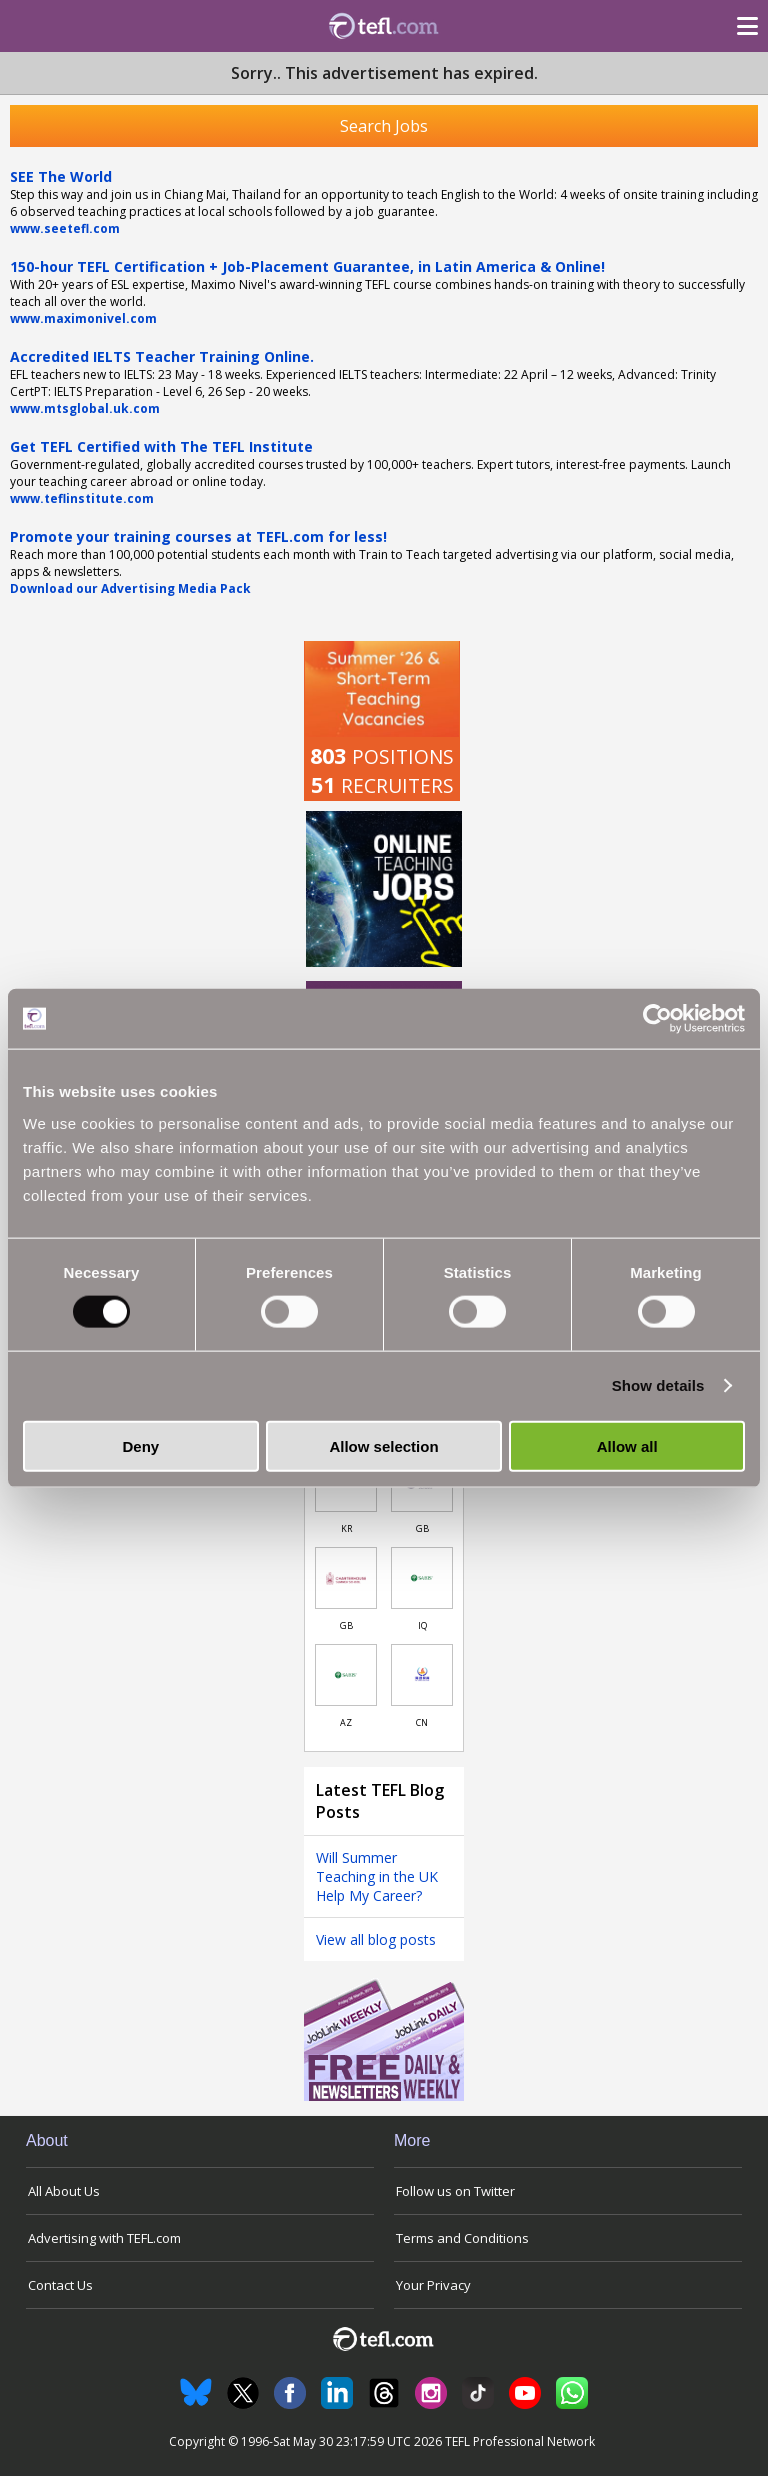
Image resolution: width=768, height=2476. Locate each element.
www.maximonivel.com (83, 318)
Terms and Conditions (462, 2238)
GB (422, 1528)
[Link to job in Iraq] (422, 1578)
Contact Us (60, 2285)
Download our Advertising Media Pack (130, 588)
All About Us (64, 2191)
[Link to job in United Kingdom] (346, 1578)
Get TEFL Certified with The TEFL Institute (161, 446)
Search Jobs (384, 126)
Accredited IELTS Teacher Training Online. (162, 356)
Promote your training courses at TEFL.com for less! (198, 536)
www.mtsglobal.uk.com (85, 408)
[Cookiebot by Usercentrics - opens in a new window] (657, 1019)
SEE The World (61, 176)
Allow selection (383, 1445)
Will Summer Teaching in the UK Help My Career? (377, 1876)
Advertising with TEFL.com (104, 2238)
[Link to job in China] (422, 1675)
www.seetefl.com (65, 228)
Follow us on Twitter (455, 2191)
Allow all (627, 1445)
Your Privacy (433, 2285)
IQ (422, 1625)
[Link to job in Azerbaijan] (346, 1675)
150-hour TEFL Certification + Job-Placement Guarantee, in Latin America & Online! (307, 266)
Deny (140, 1445)
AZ (346, 1722)
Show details (658, 1385)
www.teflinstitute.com (82, 498)
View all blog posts (376, 1939)
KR (346, 1528)
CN (422, 1722)
